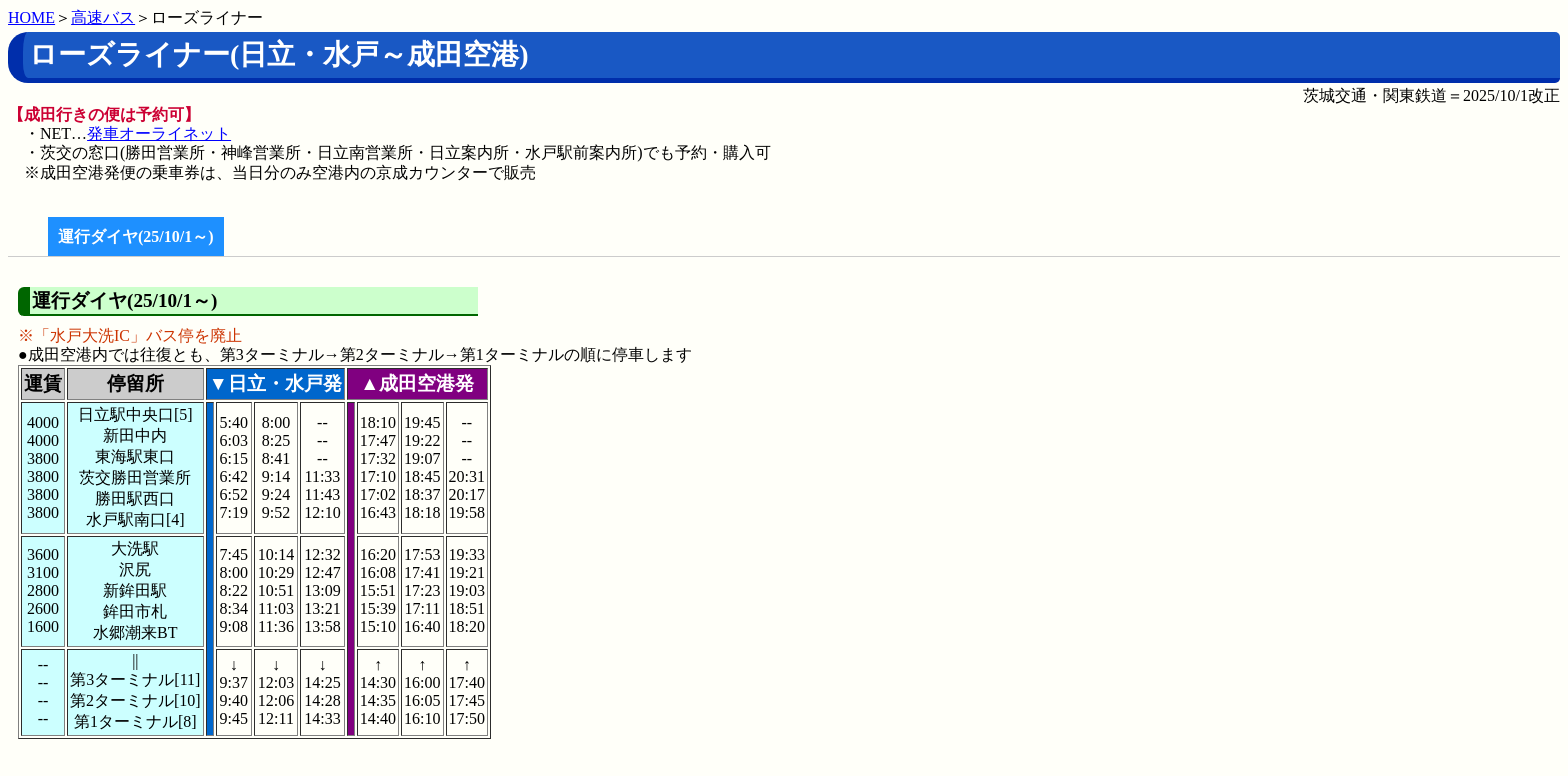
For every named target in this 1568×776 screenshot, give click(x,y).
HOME (31, 17)
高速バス (103, 17)
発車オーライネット (159, 133)
